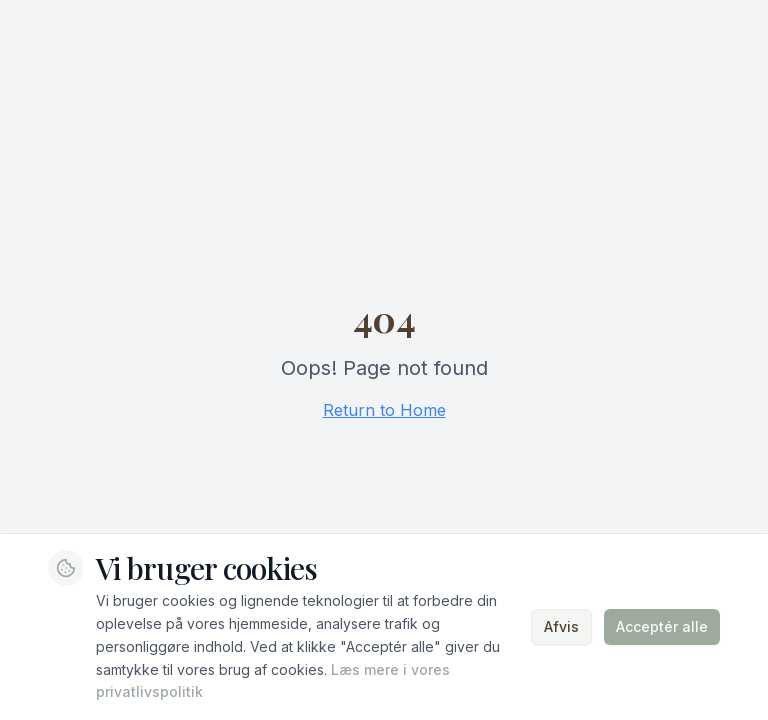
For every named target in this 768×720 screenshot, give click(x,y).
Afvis (561, 626)
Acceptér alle (662, 626)
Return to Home (384, 410)
